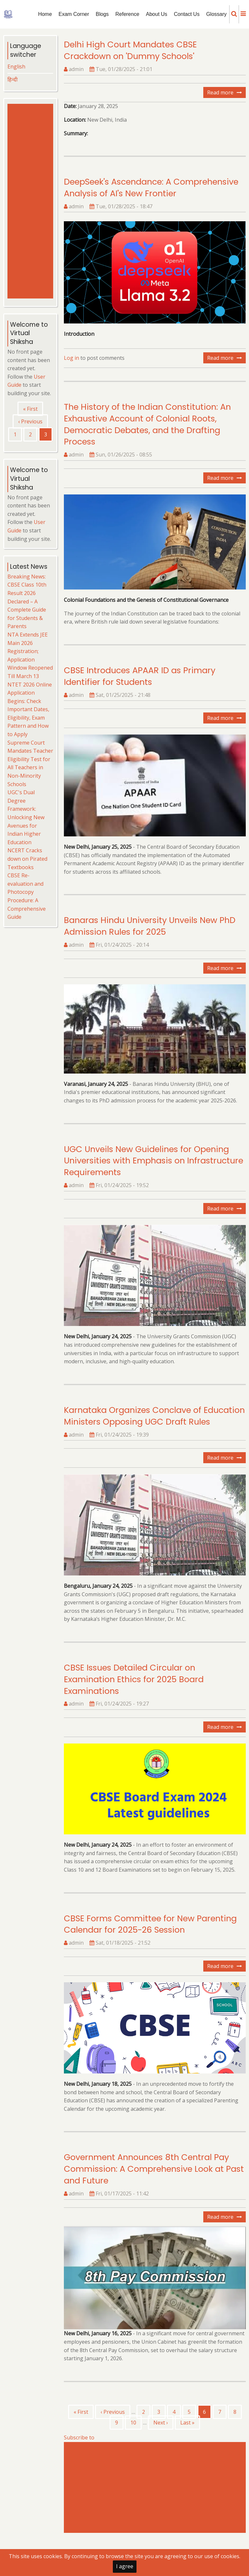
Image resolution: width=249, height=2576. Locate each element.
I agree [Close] (124, 2566)
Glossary (216, 14)
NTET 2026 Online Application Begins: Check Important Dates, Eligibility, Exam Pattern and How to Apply (29, 709)
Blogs (102, 14)
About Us (156, 14)
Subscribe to (79, 2437)
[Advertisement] (156, 2487)
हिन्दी (12, 79)
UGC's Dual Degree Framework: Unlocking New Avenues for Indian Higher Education (25, 817)
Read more (226, 93)
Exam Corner (74, 14)
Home (45, 14)
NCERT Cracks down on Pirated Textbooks (27, 858)
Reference (127, 14)
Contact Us (186, 14)
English (16, 66)
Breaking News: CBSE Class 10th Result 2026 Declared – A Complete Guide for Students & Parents (26, 601)
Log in (71, 357)
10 (136, 2422)
